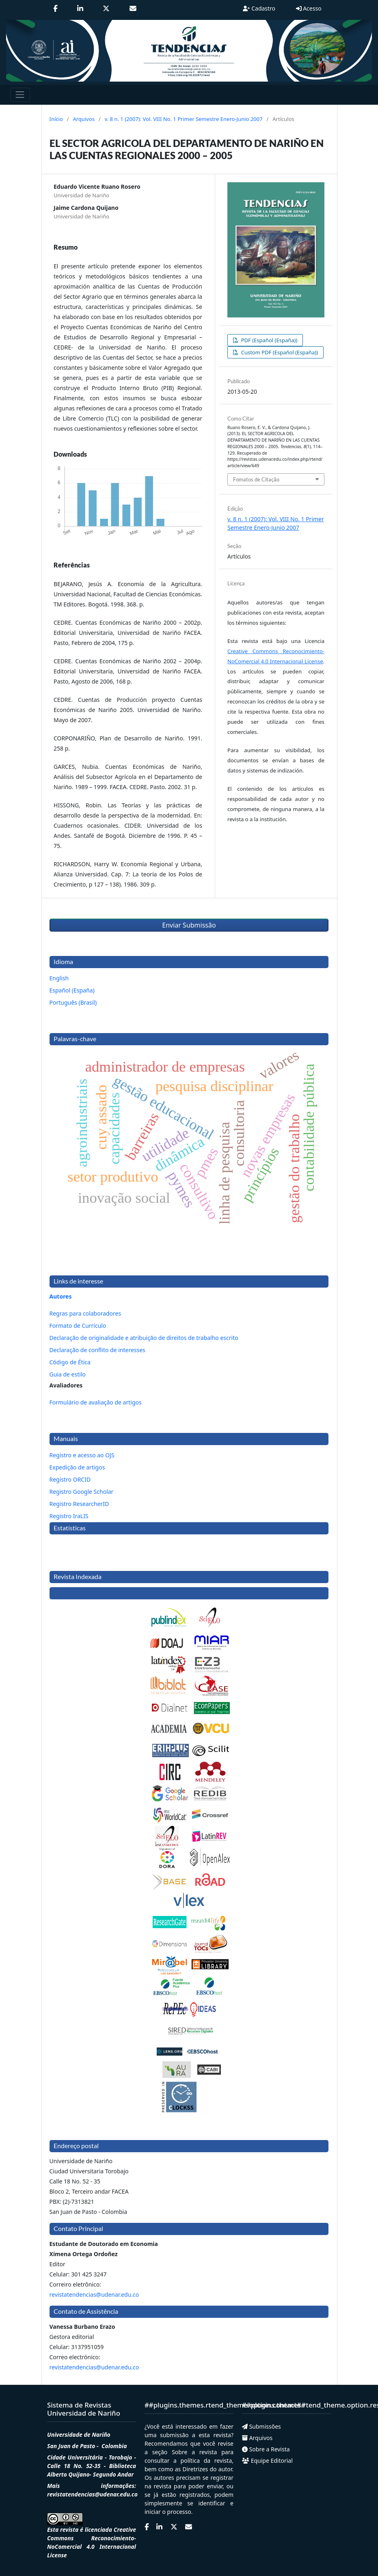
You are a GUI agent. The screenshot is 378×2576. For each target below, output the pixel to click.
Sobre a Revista (266, 2449)
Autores (61, 1296)
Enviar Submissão (189, 925)
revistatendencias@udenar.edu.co (94, 2294)
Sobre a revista (192, 2452)
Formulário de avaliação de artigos (96, 1402)
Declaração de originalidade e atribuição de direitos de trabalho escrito (144, 1338)
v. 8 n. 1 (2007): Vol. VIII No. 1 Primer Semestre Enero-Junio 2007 (184, 119)
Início (56, 119)
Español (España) (72, 990)
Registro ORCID (70, 1479)
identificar (214, 2503)
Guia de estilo (68, 1374)
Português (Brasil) (73, 1002)
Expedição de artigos (77, 1467)
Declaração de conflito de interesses (97, 1350)
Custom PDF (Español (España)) (279, 352)
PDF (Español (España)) (268, 340)
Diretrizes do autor (207, 2469)
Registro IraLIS (69, 1516)
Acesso (309, 8)
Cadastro (259, 8)
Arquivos (84, 119)
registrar (221, 2477)
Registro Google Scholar (82, 1491)
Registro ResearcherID (79, 1504)
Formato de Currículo (78, 1325)
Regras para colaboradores (85, 1313)
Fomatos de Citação (256, 479)
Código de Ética (70, 1362)
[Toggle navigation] (20, 95)
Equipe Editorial (267, 2460)
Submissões (261, 2426)
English (59, 978)
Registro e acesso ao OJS (82, 1455)
